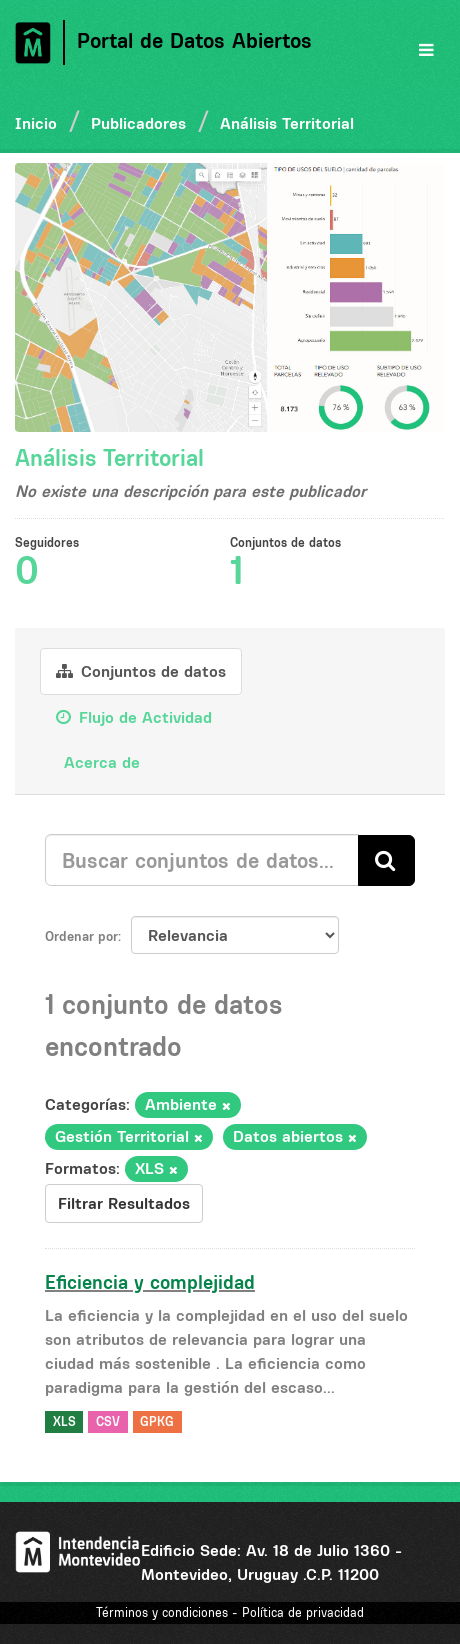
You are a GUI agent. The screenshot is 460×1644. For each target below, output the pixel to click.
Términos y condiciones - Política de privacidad (230, 1612)
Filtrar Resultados (124, 1203)
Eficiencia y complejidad (150, 1282)
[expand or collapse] (426, 50)
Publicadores (138, 123)
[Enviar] (386, 860)
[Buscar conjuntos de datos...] (202, 860)
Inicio (36, 123)
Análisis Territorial (287, 123)
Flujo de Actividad (134, 717)
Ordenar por (81, 936)
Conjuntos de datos (141, 671)
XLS (64, 1421)
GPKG (157, 1421)
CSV (108, 1421)
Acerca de (99, 762)
